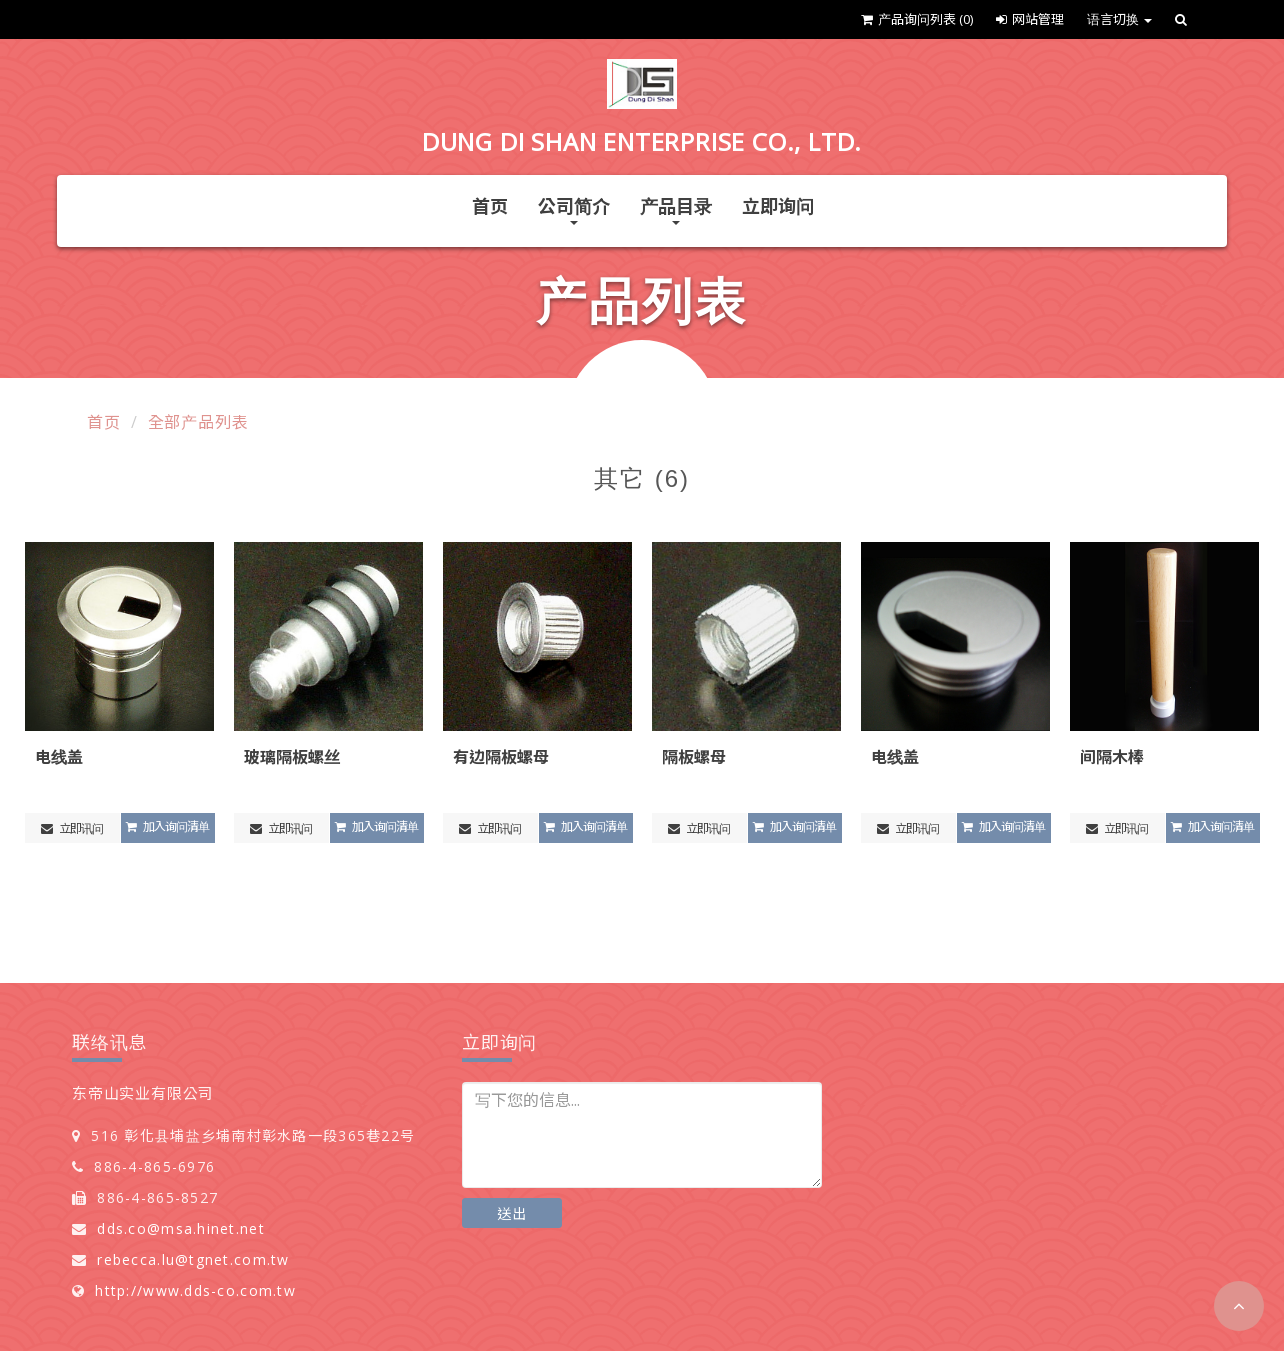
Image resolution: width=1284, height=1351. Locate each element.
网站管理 (1030, 19)
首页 (490, 206)
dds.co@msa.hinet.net (181, 1228)
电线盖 (59, 757)
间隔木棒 (1112, 757)
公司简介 (574, 209)
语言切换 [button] (1119, 19)
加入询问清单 (167, 826)
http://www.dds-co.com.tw (195, 1290)
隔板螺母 (694, 757)
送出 (512, 1213)
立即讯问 (72, 828)
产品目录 (676, 209)
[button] (1239, 1306)
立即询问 (778, 206)
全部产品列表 (198, 422)
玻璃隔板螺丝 (292, 757)
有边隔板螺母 (501, 757)
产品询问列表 (917, 19)
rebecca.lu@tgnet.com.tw (193, 1259)
